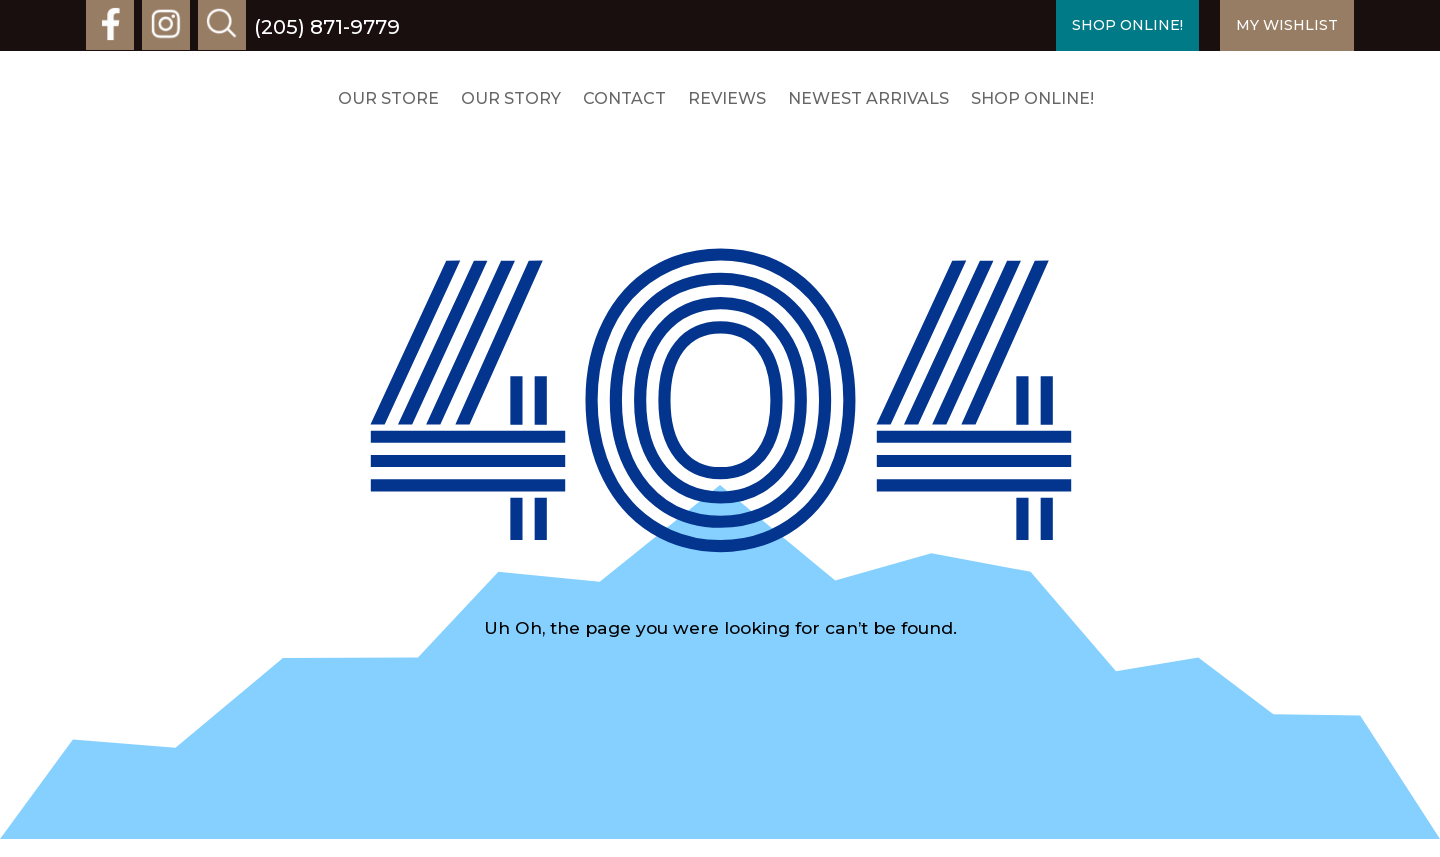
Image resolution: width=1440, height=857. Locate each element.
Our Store (388, 98)
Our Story (511, 98)
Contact (624, 98)
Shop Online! (1032, 98)
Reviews (727, 98)
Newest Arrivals (868, 98)
